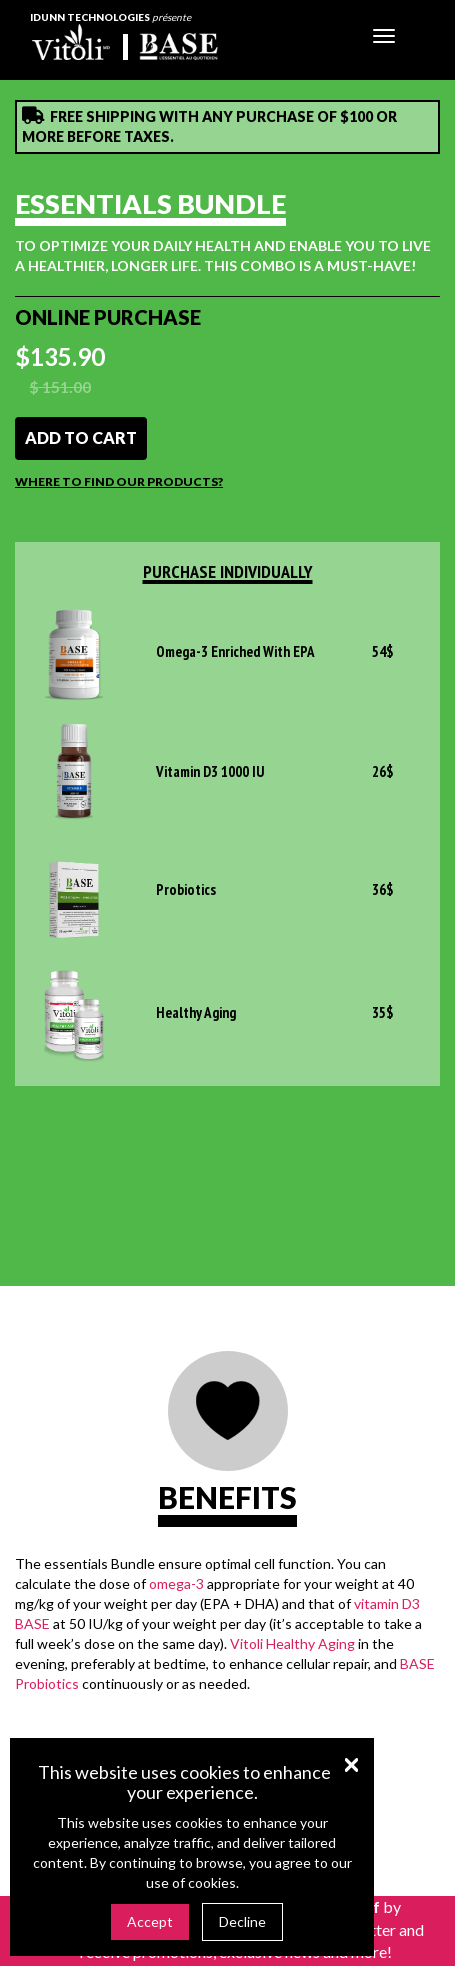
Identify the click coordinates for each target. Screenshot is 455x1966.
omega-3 (176, 1583)
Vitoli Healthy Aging (292, 1643)
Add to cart (81, 437)
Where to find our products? (119, 481)
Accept (150, 1921)
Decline (242, 1921)
